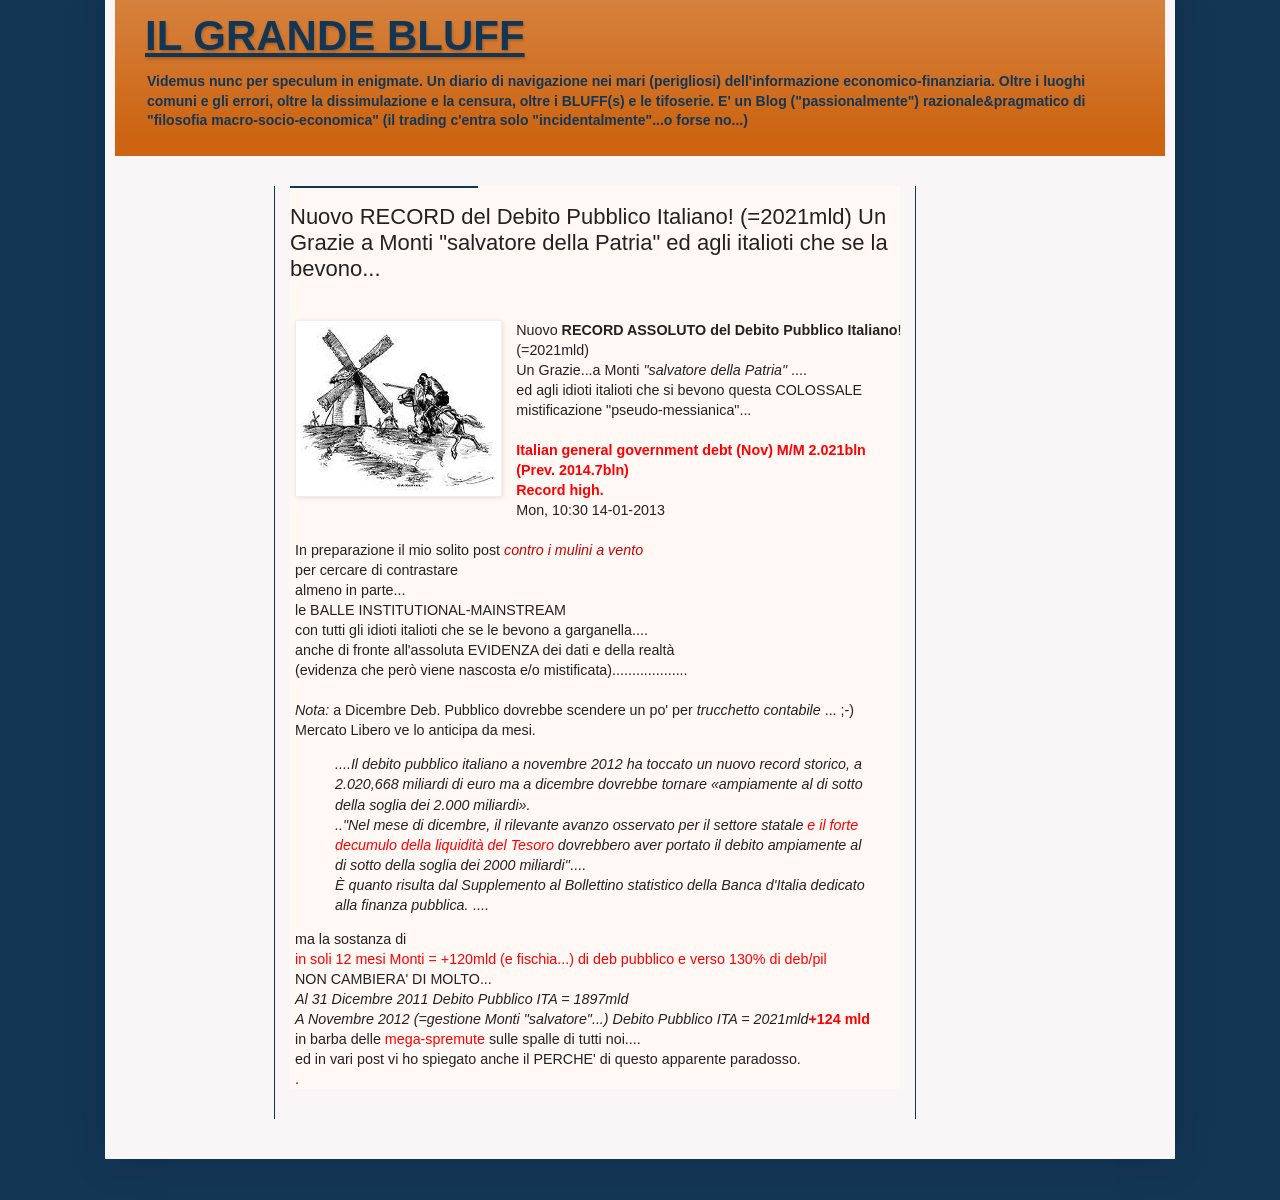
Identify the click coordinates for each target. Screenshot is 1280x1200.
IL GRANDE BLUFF (335, 35)
